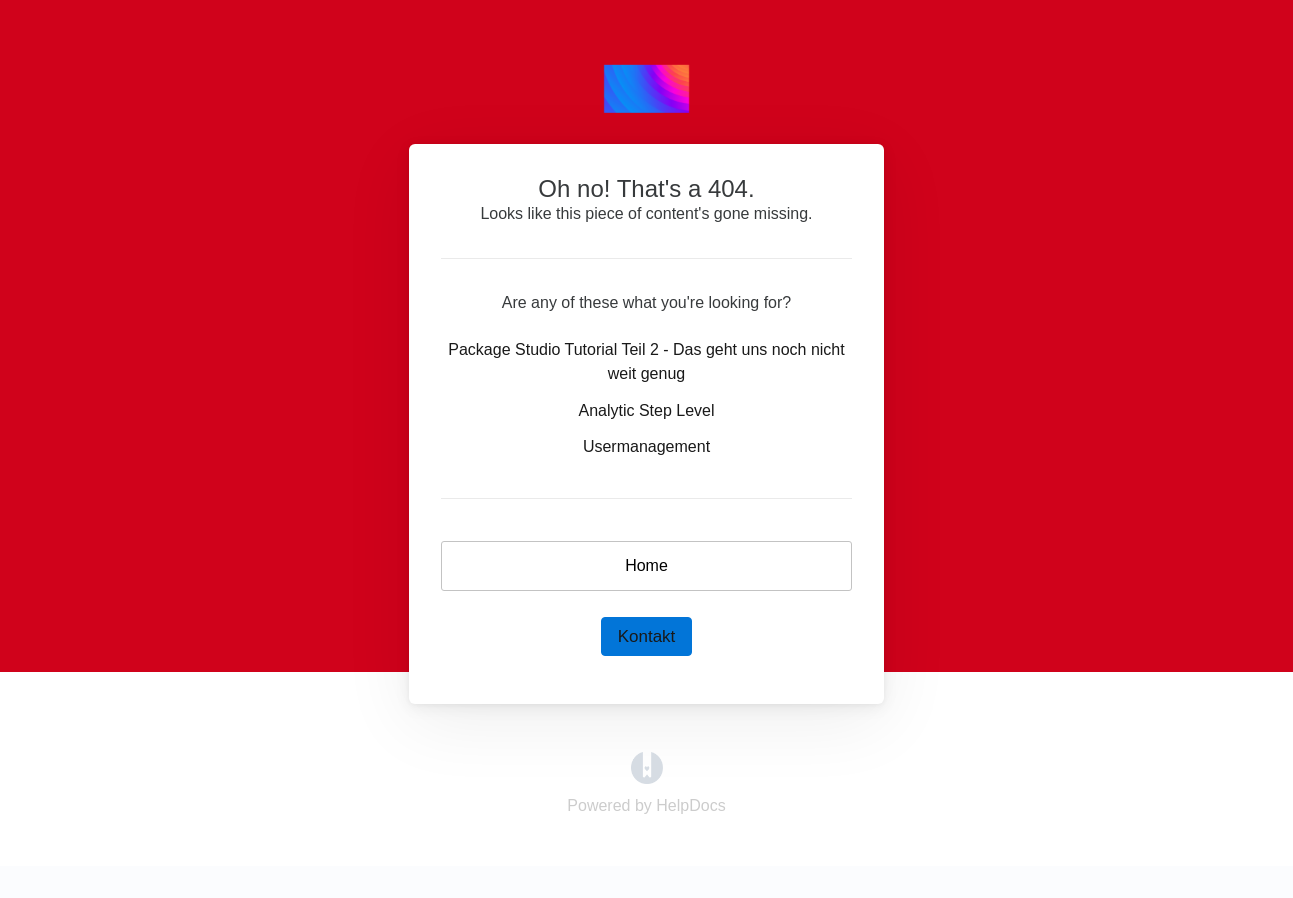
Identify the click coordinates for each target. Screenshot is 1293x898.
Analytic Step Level (646, 410)
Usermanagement (646, 446)
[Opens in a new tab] (647, 766)
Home (646, 565)
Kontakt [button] (647, 636)
